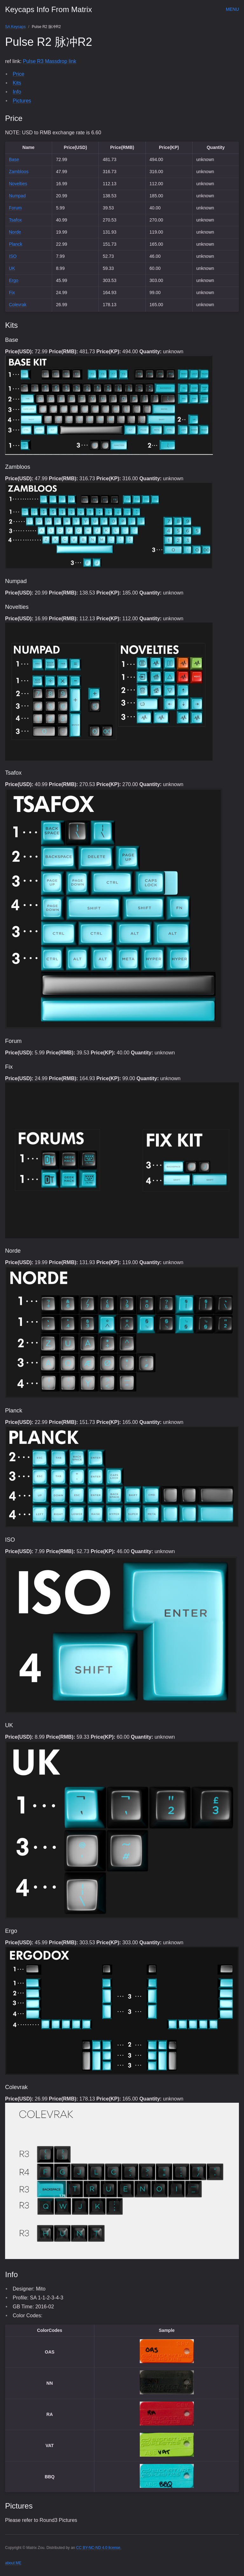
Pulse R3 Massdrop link (49, 61)
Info (17, 92)
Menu (232, 9)
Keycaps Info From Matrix (48, 9)
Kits (17, 83)
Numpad (17, 195)
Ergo (13, 280)
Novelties (18, 183)
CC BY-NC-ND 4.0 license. (98, 2547)
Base (14, 159)
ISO (13, 256)
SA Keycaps (15, 27)
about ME (13, 2563)
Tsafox (15, 219)
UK (12, 268)
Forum (15, 207)
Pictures (22, 100)
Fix (12, 292)
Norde (15, 232)
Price (18, 74)
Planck (15, 244)
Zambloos (18, 171)
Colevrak (17, 304)
